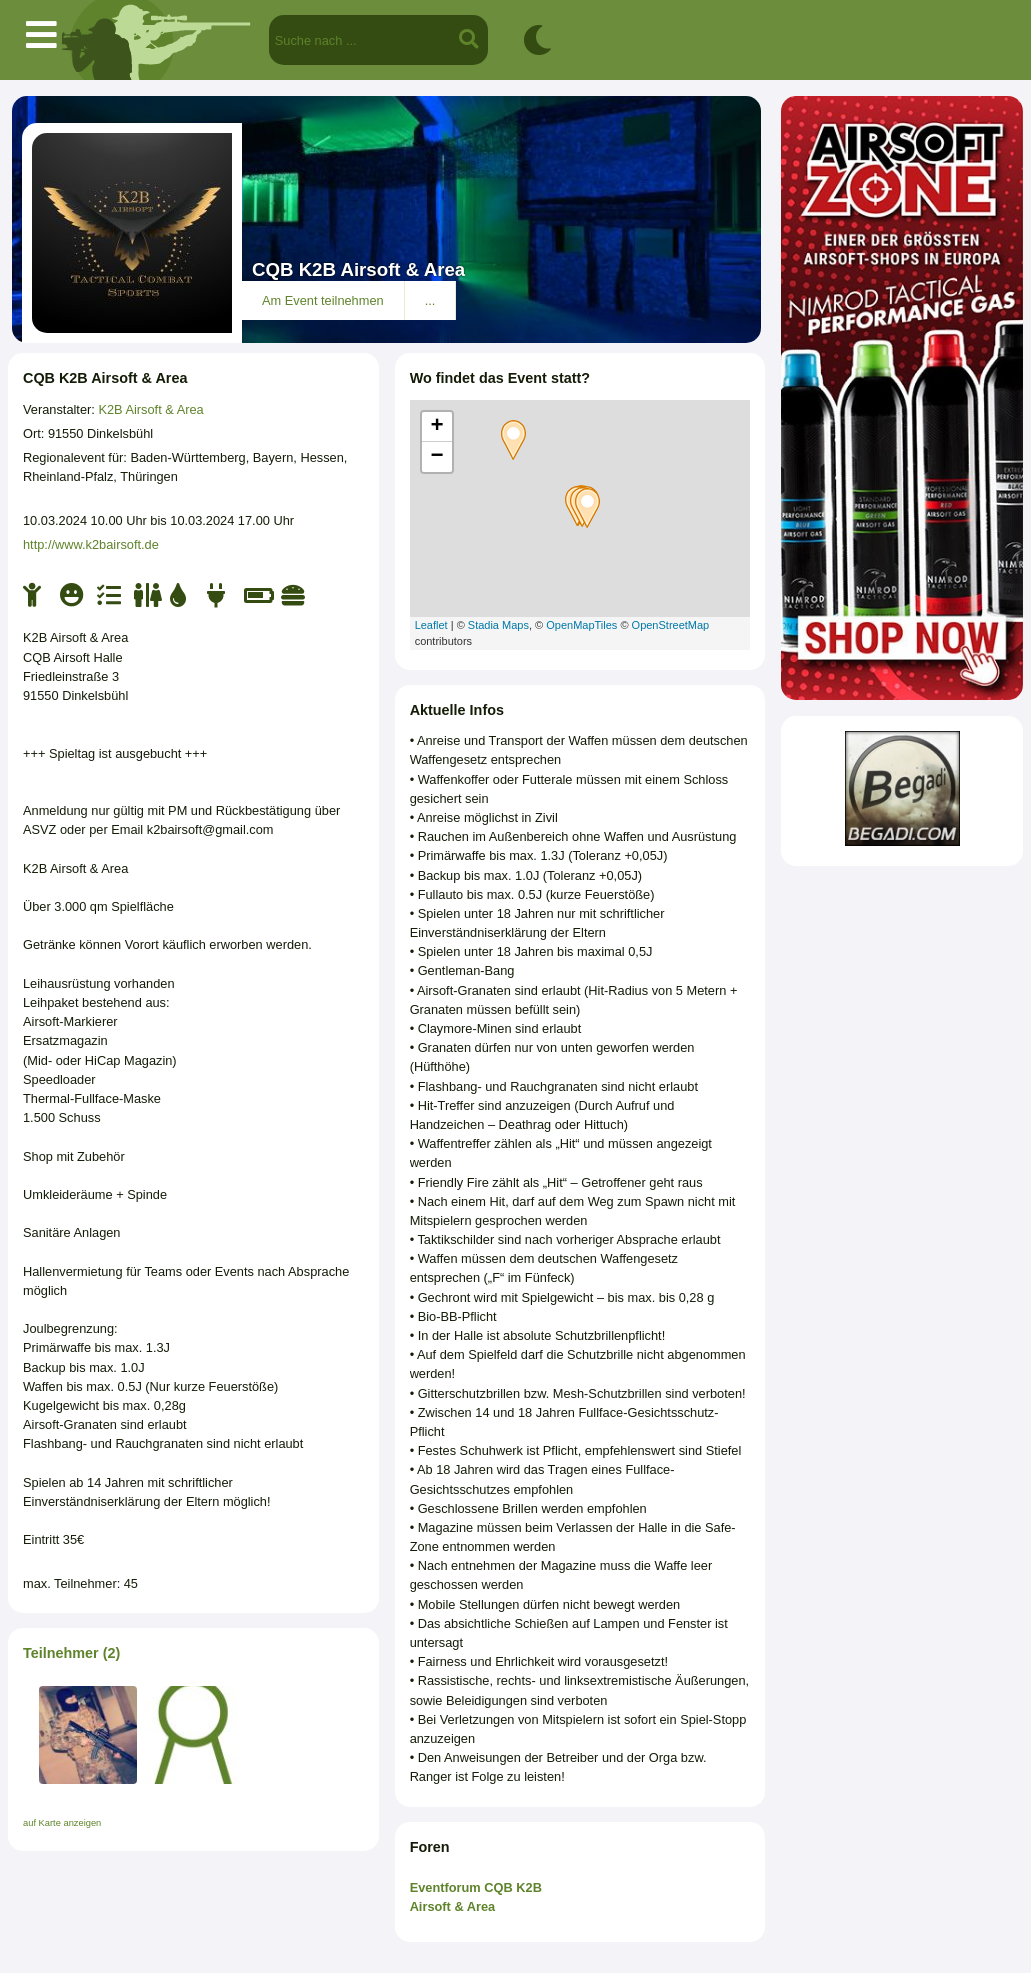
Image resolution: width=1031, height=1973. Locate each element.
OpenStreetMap (671, 625)
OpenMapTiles (581, 625)
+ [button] (437, 427)
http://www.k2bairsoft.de (91, 544)
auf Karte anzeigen (62, 1823)
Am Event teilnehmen (323, 300)
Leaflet (431, 625)
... (430, 300)
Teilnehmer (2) (71, 1653)
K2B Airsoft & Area (150, 409)
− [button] (437, 457)
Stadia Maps (498, 625)
